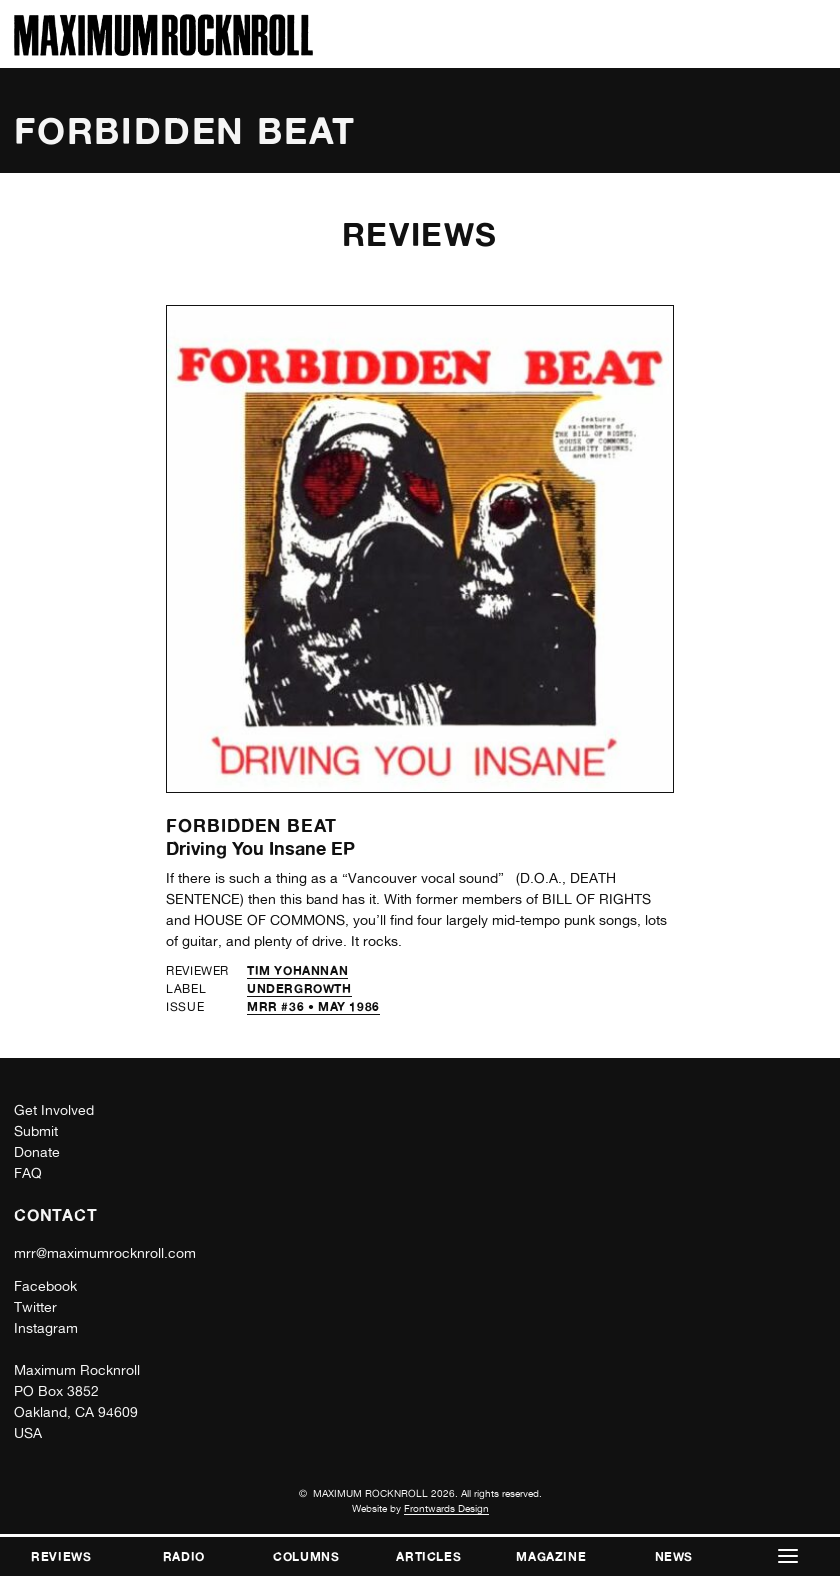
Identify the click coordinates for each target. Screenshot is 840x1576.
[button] (787, 1556)
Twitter (35, 1307)
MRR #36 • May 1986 (313, 1006)
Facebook (45, 1286)
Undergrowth (299, 988)
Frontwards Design (446, 1508)
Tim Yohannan (297, 970)
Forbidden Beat (251, 825)
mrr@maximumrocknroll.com (105, 1253)
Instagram (46, 1328)
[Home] (163, 50)
